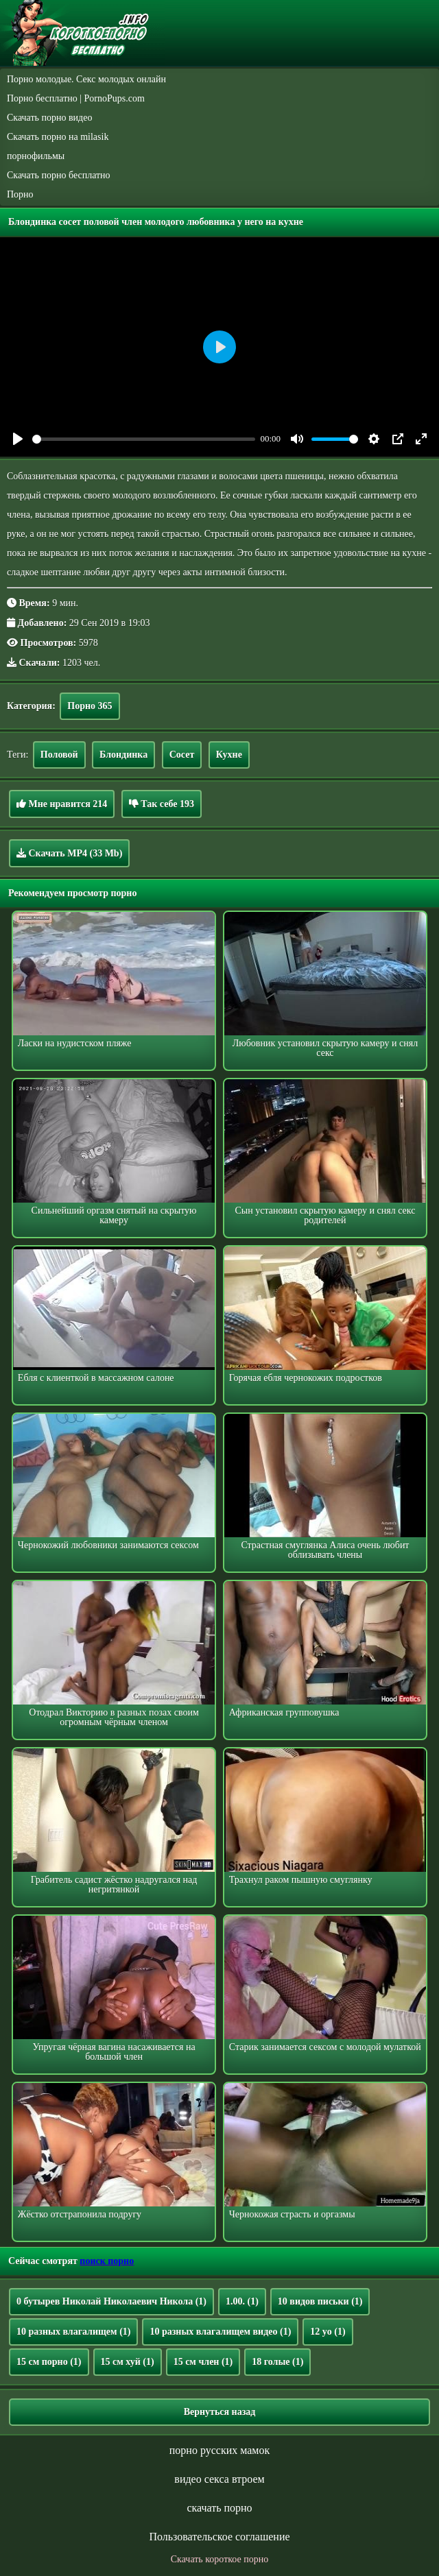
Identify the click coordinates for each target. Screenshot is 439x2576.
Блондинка (123, 754)
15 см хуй (127, 2362)
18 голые (277, 2362)
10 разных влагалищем (73, 2331)
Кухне (229, 754)
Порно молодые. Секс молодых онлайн (86, 79)
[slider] (143, 439)
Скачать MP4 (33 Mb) (69, 853)
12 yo (327, 2331)
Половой (59, 754)
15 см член (203, 2362)
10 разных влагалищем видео (220, 2331)
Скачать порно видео (49, 117)
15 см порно (49, 2362)
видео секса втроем (219, 2479)
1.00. (242, 2301)
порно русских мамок (219, 2450)
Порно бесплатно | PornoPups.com (76, 98)
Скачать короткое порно (219, 2559)
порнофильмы (35, 156)
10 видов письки (320, 2301)
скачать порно (219, 2508)
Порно (20, 194)
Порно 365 (89, 706)
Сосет (182, 754)
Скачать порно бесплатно (58, 175)
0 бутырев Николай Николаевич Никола (111, 2301)
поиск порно (107, 2261)
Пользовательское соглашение (219, 2536)
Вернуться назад (220, 2412)
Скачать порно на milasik (57, 137)
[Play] (18, 439)
